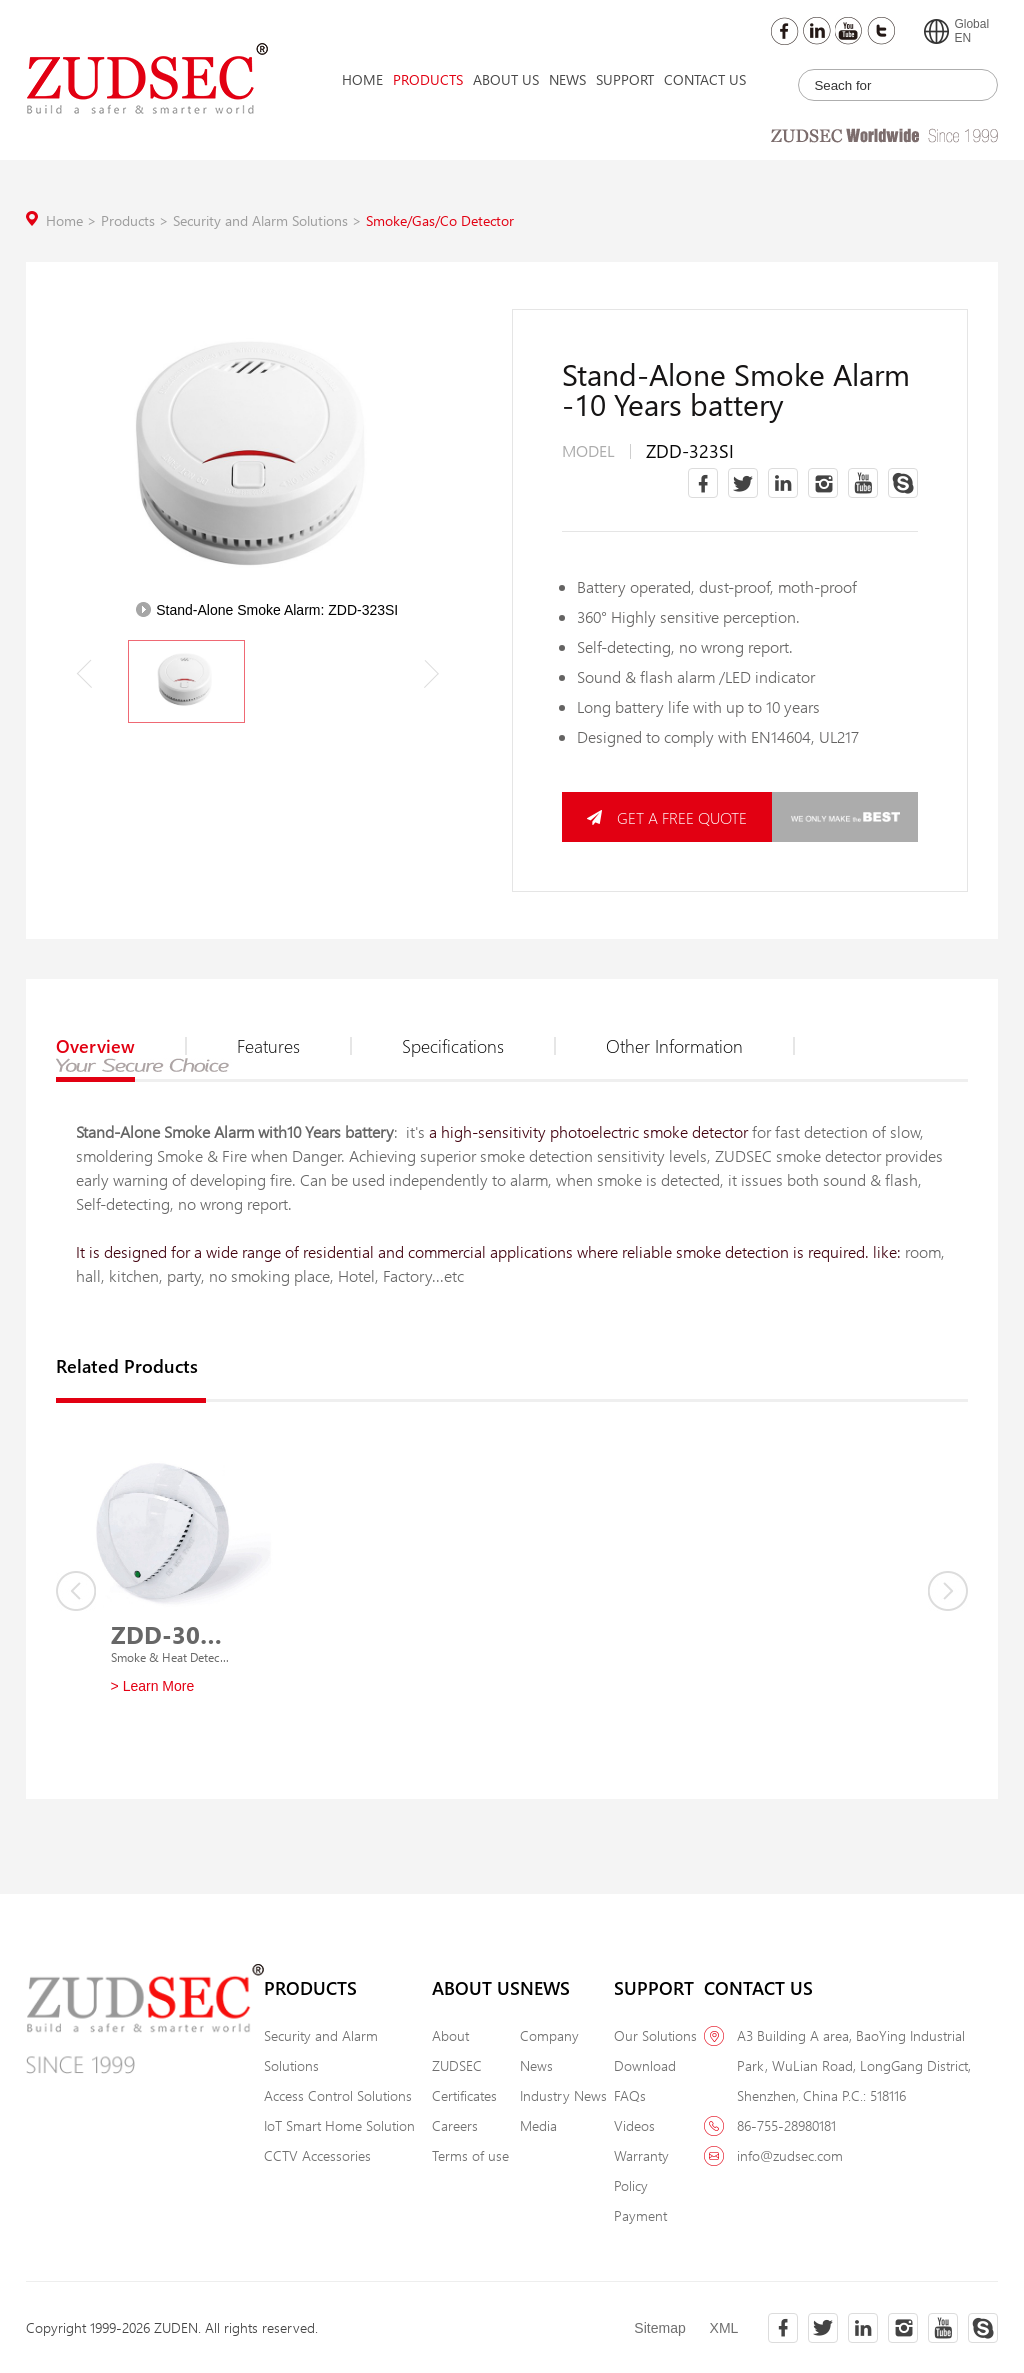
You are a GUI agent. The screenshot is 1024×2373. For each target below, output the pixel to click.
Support (625, 79)
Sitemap (659, 2328)
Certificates (464, 2095)
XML (724, 2328)
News (567, 79)
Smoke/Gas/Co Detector (440, 220)
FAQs (630, 2095)
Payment (640, 2215)
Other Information (700, 1046)
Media (538, 2125)
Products (428, 79)
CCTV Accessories (317, 2155)
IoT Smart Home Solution (339, 2125)
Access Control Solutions (338, 2095)
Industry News (563, 2095)
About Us (506, 79)
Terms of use (470, 2155)
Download (645, 2065)
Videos (634, 2125)
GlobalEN (956, 31)
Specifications (479, 1046)
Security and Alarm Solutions (269, 220)
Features (294, 1046)
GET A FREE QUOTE (667, 817)
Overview (121, 1046)
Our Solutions (655, 2035)
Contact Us (705, 79)
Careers (455, 2125)
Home (362, 79)
